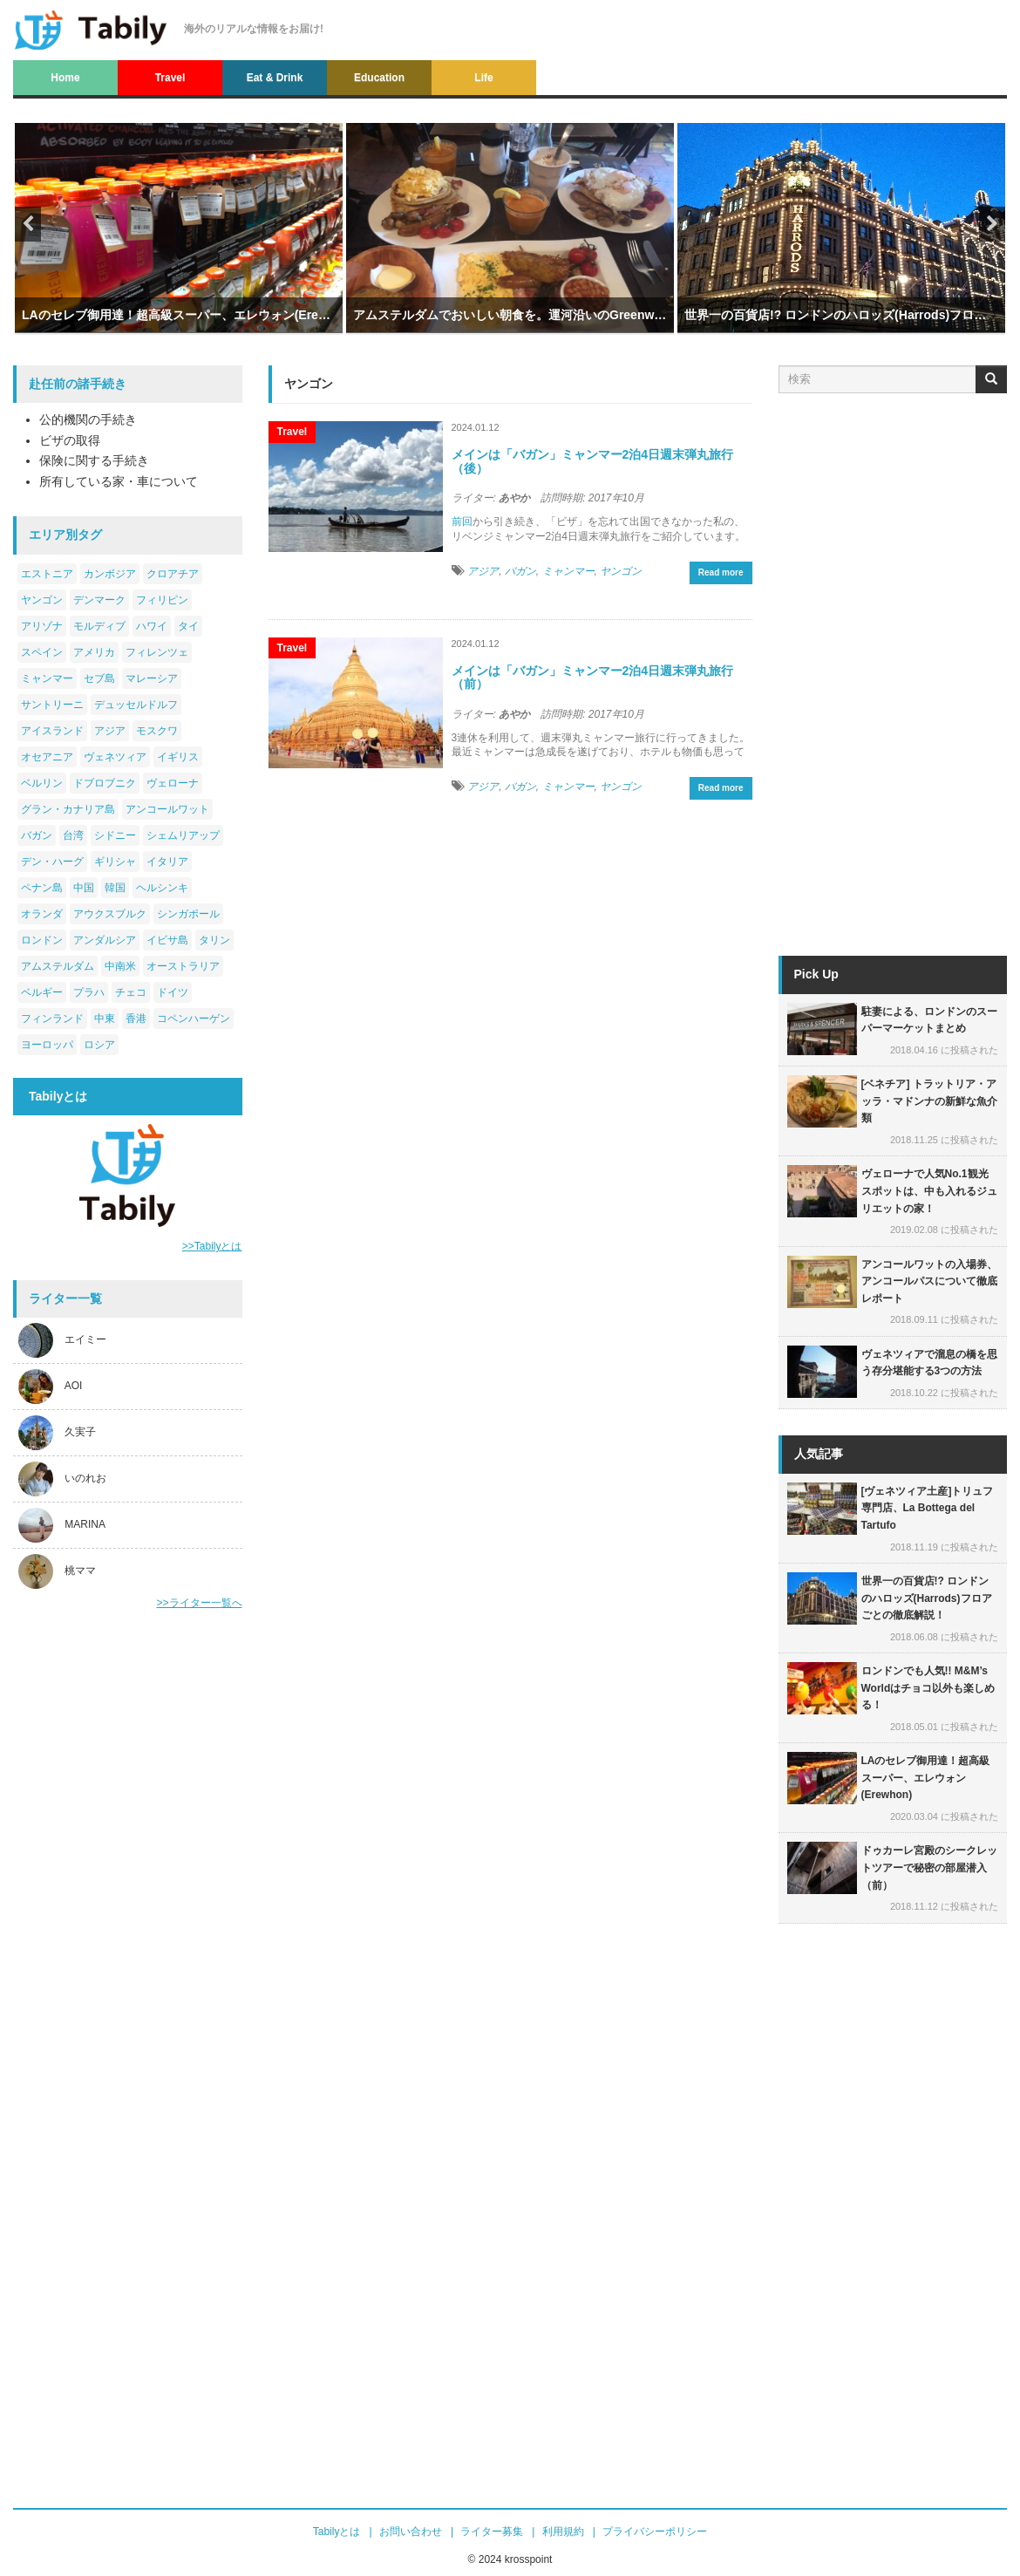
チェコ (130, 992)
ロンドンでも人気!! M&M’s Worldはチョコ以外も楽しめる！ (928, 1688)
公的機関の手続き (88, 419)
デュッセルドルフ (136, 705)
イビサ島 (167, 940)
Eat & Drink (275, 78)
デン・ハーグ (52, 861)
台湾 (73, 835)
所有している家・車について (118, 481)
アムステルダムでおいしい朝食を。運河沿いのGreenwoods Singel (510, 315)
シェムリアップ (183, 835)
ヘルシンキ (162, 888)
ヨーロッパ (47, 1045)
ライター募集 (491, 2531)
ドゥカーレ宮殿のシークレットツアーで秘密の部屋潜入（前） (929, 1867)
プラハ (89, 992)
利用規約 (563, 2531)
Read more (721, 572)
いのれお (85, 1479)
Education (379, 78)
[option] (179, 246)
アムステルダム (57, 966)
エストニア (47, 574)
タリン (214, 940)
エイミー (85, 1340)
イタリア (167, 861)
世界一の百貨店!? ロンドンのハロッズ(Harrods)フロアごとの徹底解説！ (841, 315)
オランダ (42, 914)
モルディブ (99, 626)
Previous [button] (28, 224)
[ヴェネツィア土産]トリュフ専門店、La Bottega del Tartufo (927, 1508)
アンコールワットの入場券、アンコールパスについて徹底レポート (929, 1281)
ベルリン (42, 783)
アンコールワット (167, 809)
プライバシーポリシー (654, 2531)
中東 (104, 1018)
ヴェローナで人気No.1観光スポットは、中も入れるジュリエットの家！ (929, 1191)
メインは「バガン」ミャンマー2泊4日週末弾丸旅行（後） (593, 460)
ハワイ (151, 626)
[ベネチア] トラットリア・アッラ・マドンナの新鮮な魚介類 (929, 1101)
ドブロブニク (104, 783)
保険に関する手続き (94, 460)
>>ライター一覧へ (198, 1603)
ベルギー (42, 992)
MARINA (85, 1525)
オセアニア (47, 757)
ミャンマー (47, 678)
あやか (514, 498)
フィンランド (52, 1018)
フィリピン (162, 600)
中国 (83, 888)
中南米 (120, 966)
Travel (170, 78)
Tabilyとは (337, 2531)
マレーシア (152, 678)
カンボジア (110, 574)
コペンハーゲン (193, 1018)
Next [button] (992, 224)
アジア (110, 731)
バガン (36, 835)
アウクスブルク (109, 914)
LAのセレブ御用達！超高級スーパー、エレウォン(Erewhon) (179, 315)
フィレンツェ (157, 652)
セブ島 (99, 678)
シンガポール (188, 914)
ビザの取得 (69, 440)
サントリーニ (52, 705)
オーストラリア (183, 966)
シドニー (115, 835)
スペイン (42, 652)
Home (65, 78)
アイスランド (52, 731)
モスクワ (157, 731)
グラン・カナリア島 (68, 809)
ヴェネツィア (115, 757)
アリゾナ (42, 626)
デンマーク (99, 600)
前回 (462, 521)
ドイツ (172, 992)
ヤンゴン (42, 600)
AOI (74, 1386)
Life (483, 78)
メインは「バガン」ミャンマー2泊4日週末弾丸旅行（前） (593, 677)
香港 (136, 1018)
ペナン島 (42, 888)
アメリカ (94, 652)
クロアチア (172, 574)
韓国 (115, 888)
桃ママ (80, 1571)
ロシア (99, 1045)
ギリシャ (115, 861)
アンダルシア (104, 940)
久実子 (80, 1433)
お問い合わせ (410, 2531)
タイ (188, 626)
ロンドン (42, 940)
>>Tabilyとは (212, 1246)
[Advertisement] (127, 1899)
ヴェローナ (172, 783)
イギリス (178, 757)
